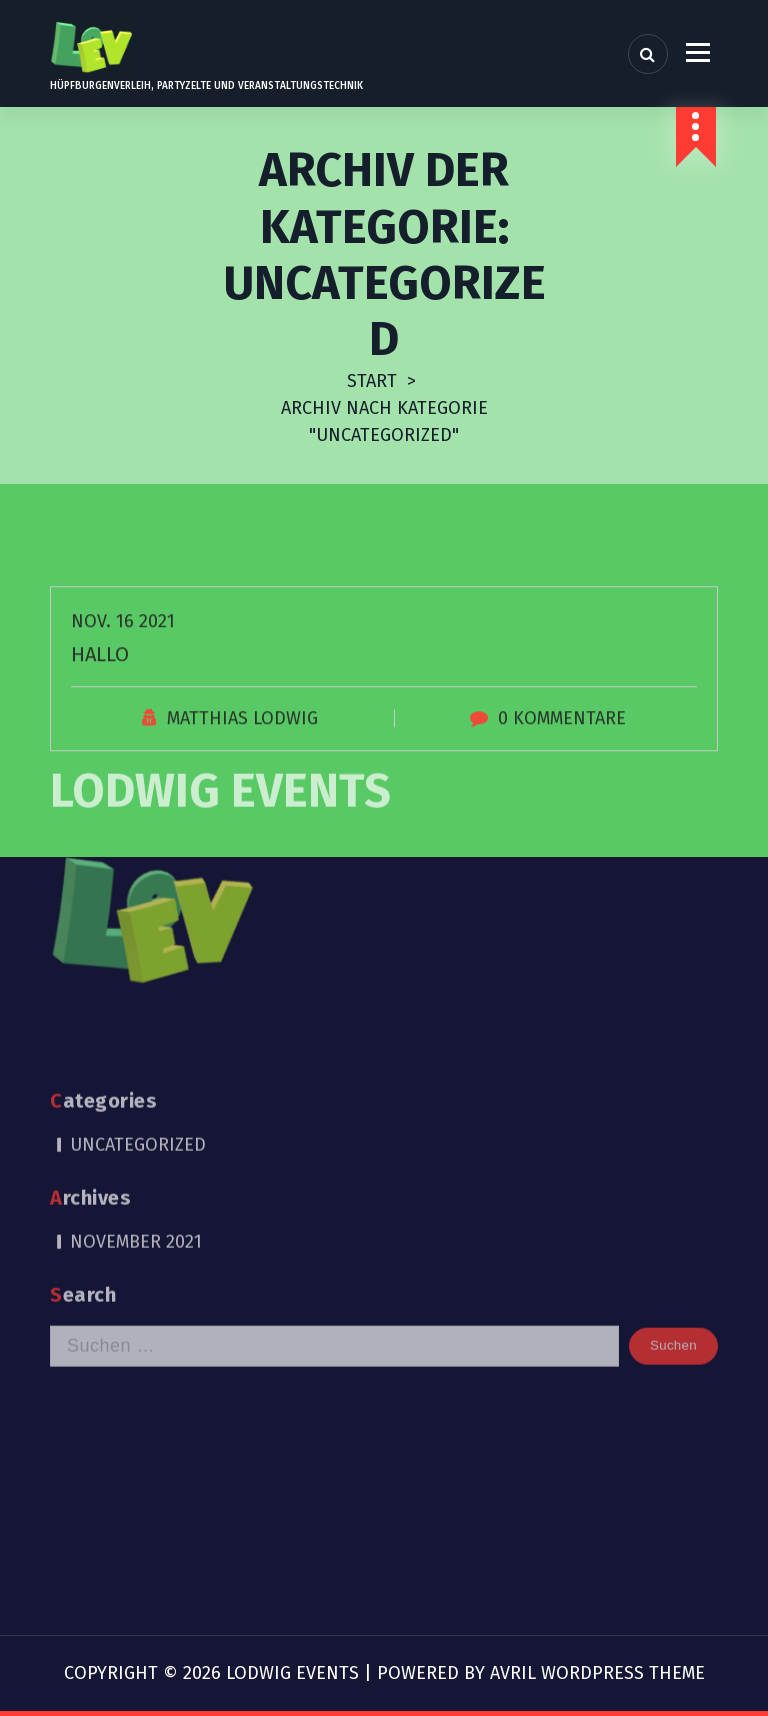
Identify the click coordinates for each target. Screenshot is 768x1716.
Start (372, 381)
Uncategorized (138, 1018)
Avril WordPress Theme (597, 1673)
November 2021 (136, 1115)
